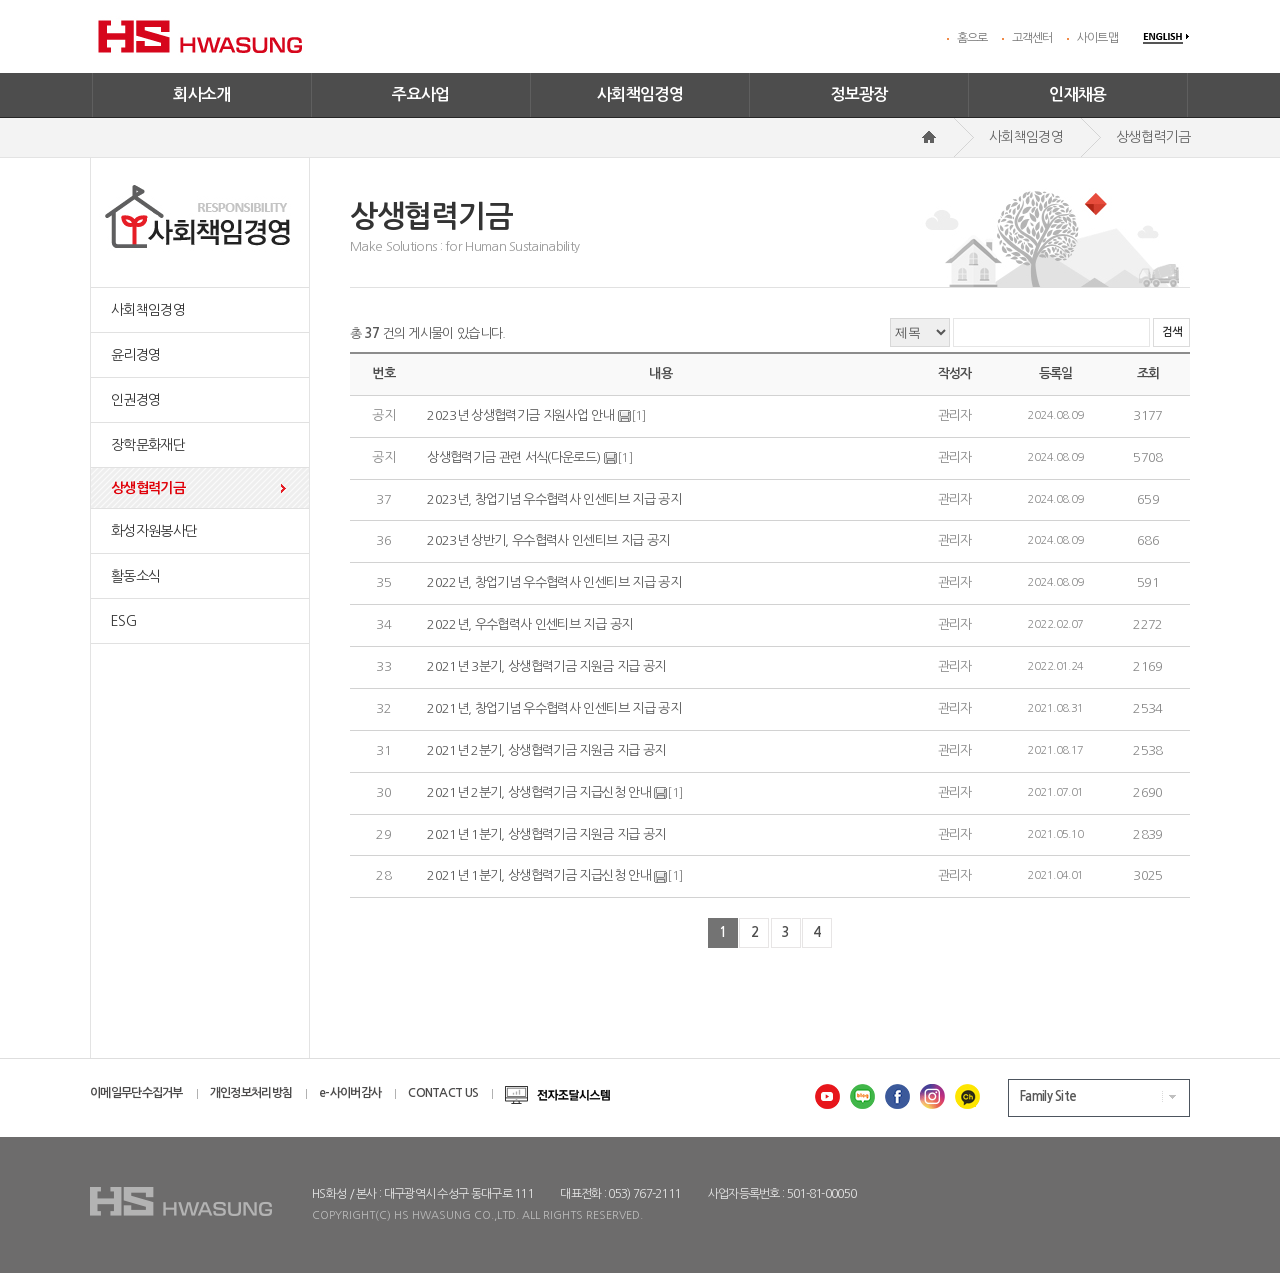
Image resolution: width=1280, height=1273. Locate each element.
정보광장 (859, 94)
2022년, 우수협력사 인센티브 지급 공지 (529, 624)
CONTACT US (443, 1093)
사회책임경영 (640, 94)
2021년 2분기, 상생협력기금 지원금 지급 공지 (546, 750)
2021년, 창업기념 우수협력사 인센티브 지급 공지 (554, 708)
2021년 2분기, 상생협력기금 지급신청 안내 (539, 792)
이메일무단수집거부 (136, 1093)
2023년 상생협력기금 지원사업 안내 (520, 415)
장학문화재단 (148, 445)
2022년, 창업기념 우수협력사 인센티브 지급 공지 (554, 582)
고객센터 (1032, 38)
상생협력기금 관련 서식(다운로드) (513, 457)
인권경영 (135, 400)
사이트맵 (1097, 38)
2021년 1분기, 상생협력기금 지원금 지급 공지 (546, 834)
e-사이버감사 (350, 1093)
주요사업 (421, 94)
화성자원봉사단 (154, 531)
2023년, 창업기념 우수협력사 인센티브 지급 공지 (554, 499)
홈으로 (972, 38)
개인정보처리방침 (251, 1093)
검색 (1171, 332)
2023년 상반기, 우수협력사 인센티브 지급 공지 (548, 541)
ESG (123, 621)
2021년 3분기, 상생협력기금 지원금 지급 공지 (546, 666)
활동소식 (135, 576)
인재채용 (1078, 94)
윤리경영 (135, 355)
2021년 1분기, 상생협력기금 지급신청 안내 (539, 876)
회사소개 (202, 94)
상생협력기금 (148, 488)
